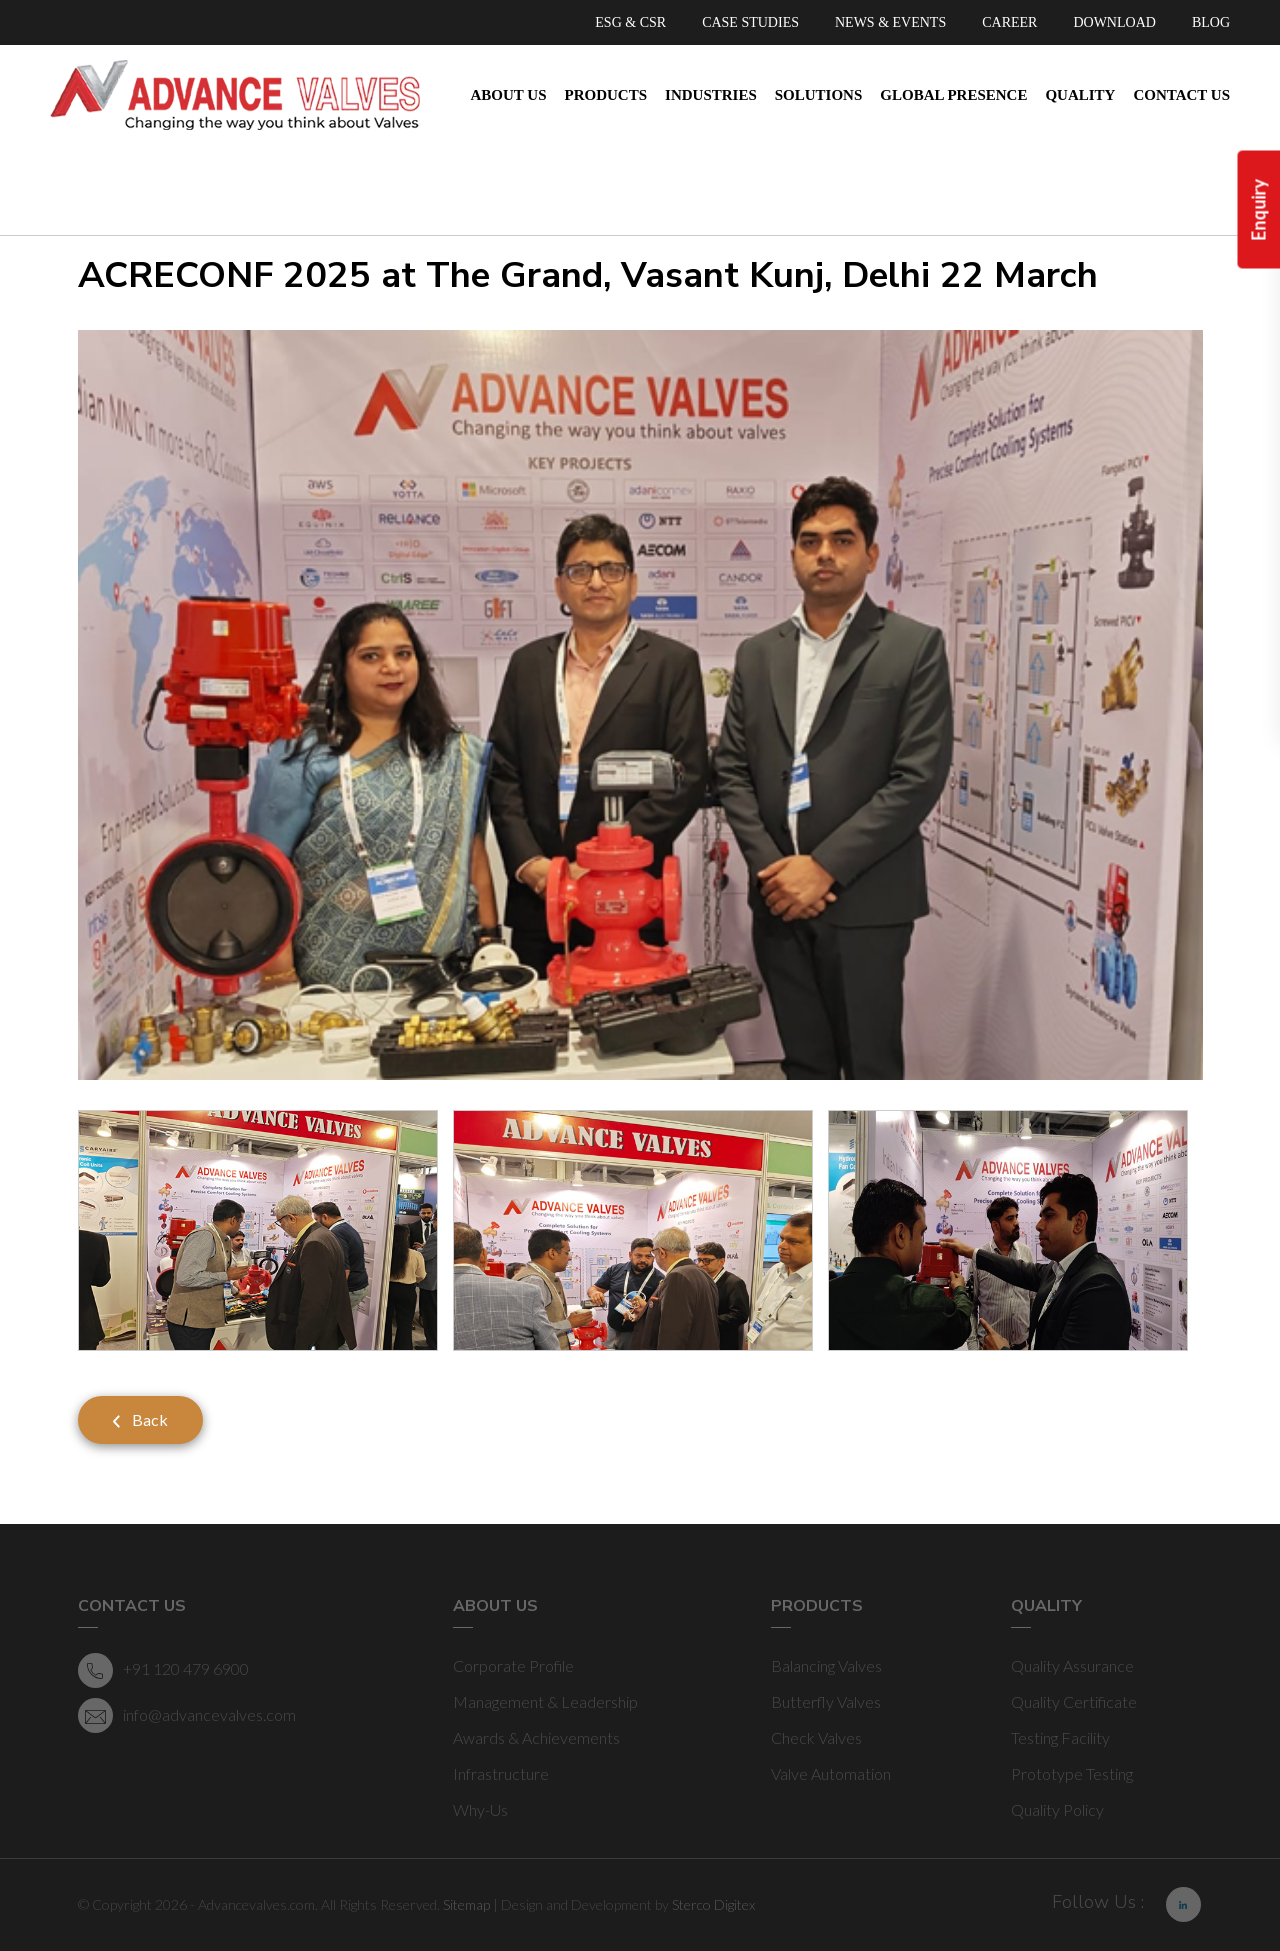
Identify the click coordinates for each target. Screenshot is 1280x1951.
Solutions (819, 95)
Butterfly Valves (826, 1701)
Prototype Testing (1072, 1773)
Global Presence (953, 95)
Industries (711, 95)
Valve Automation (831, 1773)
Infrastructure (501, 1773)
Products (606, 95)
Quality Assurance (1072, 1665)
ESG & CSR (630, 22)
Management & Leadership (545, 1701)
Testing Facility (1060, 1737)
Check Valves (816, 1737)
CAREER (1009, 22)
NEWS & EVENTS (890, 22)
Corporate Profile (513, 1665)
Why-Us (480, 1809)
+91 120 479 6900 (163, 1670)
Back (140, 1419)
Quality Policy (1057, 1809)
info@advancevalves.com (187, 1715)
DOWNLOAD (1114, 22)
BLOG (1211, 22)
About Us (509, 95)
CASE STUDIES (750, 22)
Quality (1080, 95)
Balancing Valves (826, 1665)
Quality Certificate (1074, 1701)
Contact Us (1181, 95)
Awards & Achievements (536, 1737)
